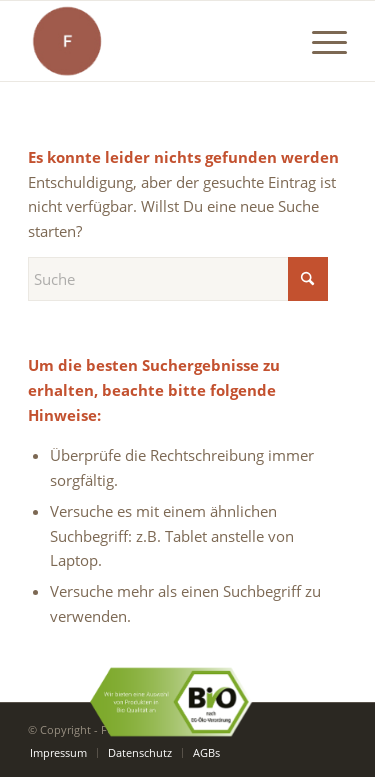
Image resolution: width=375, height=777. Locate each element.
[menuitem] (319, 41)
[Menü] (319, 41)
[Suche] (178, 279)
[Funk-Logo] (155, 41)
